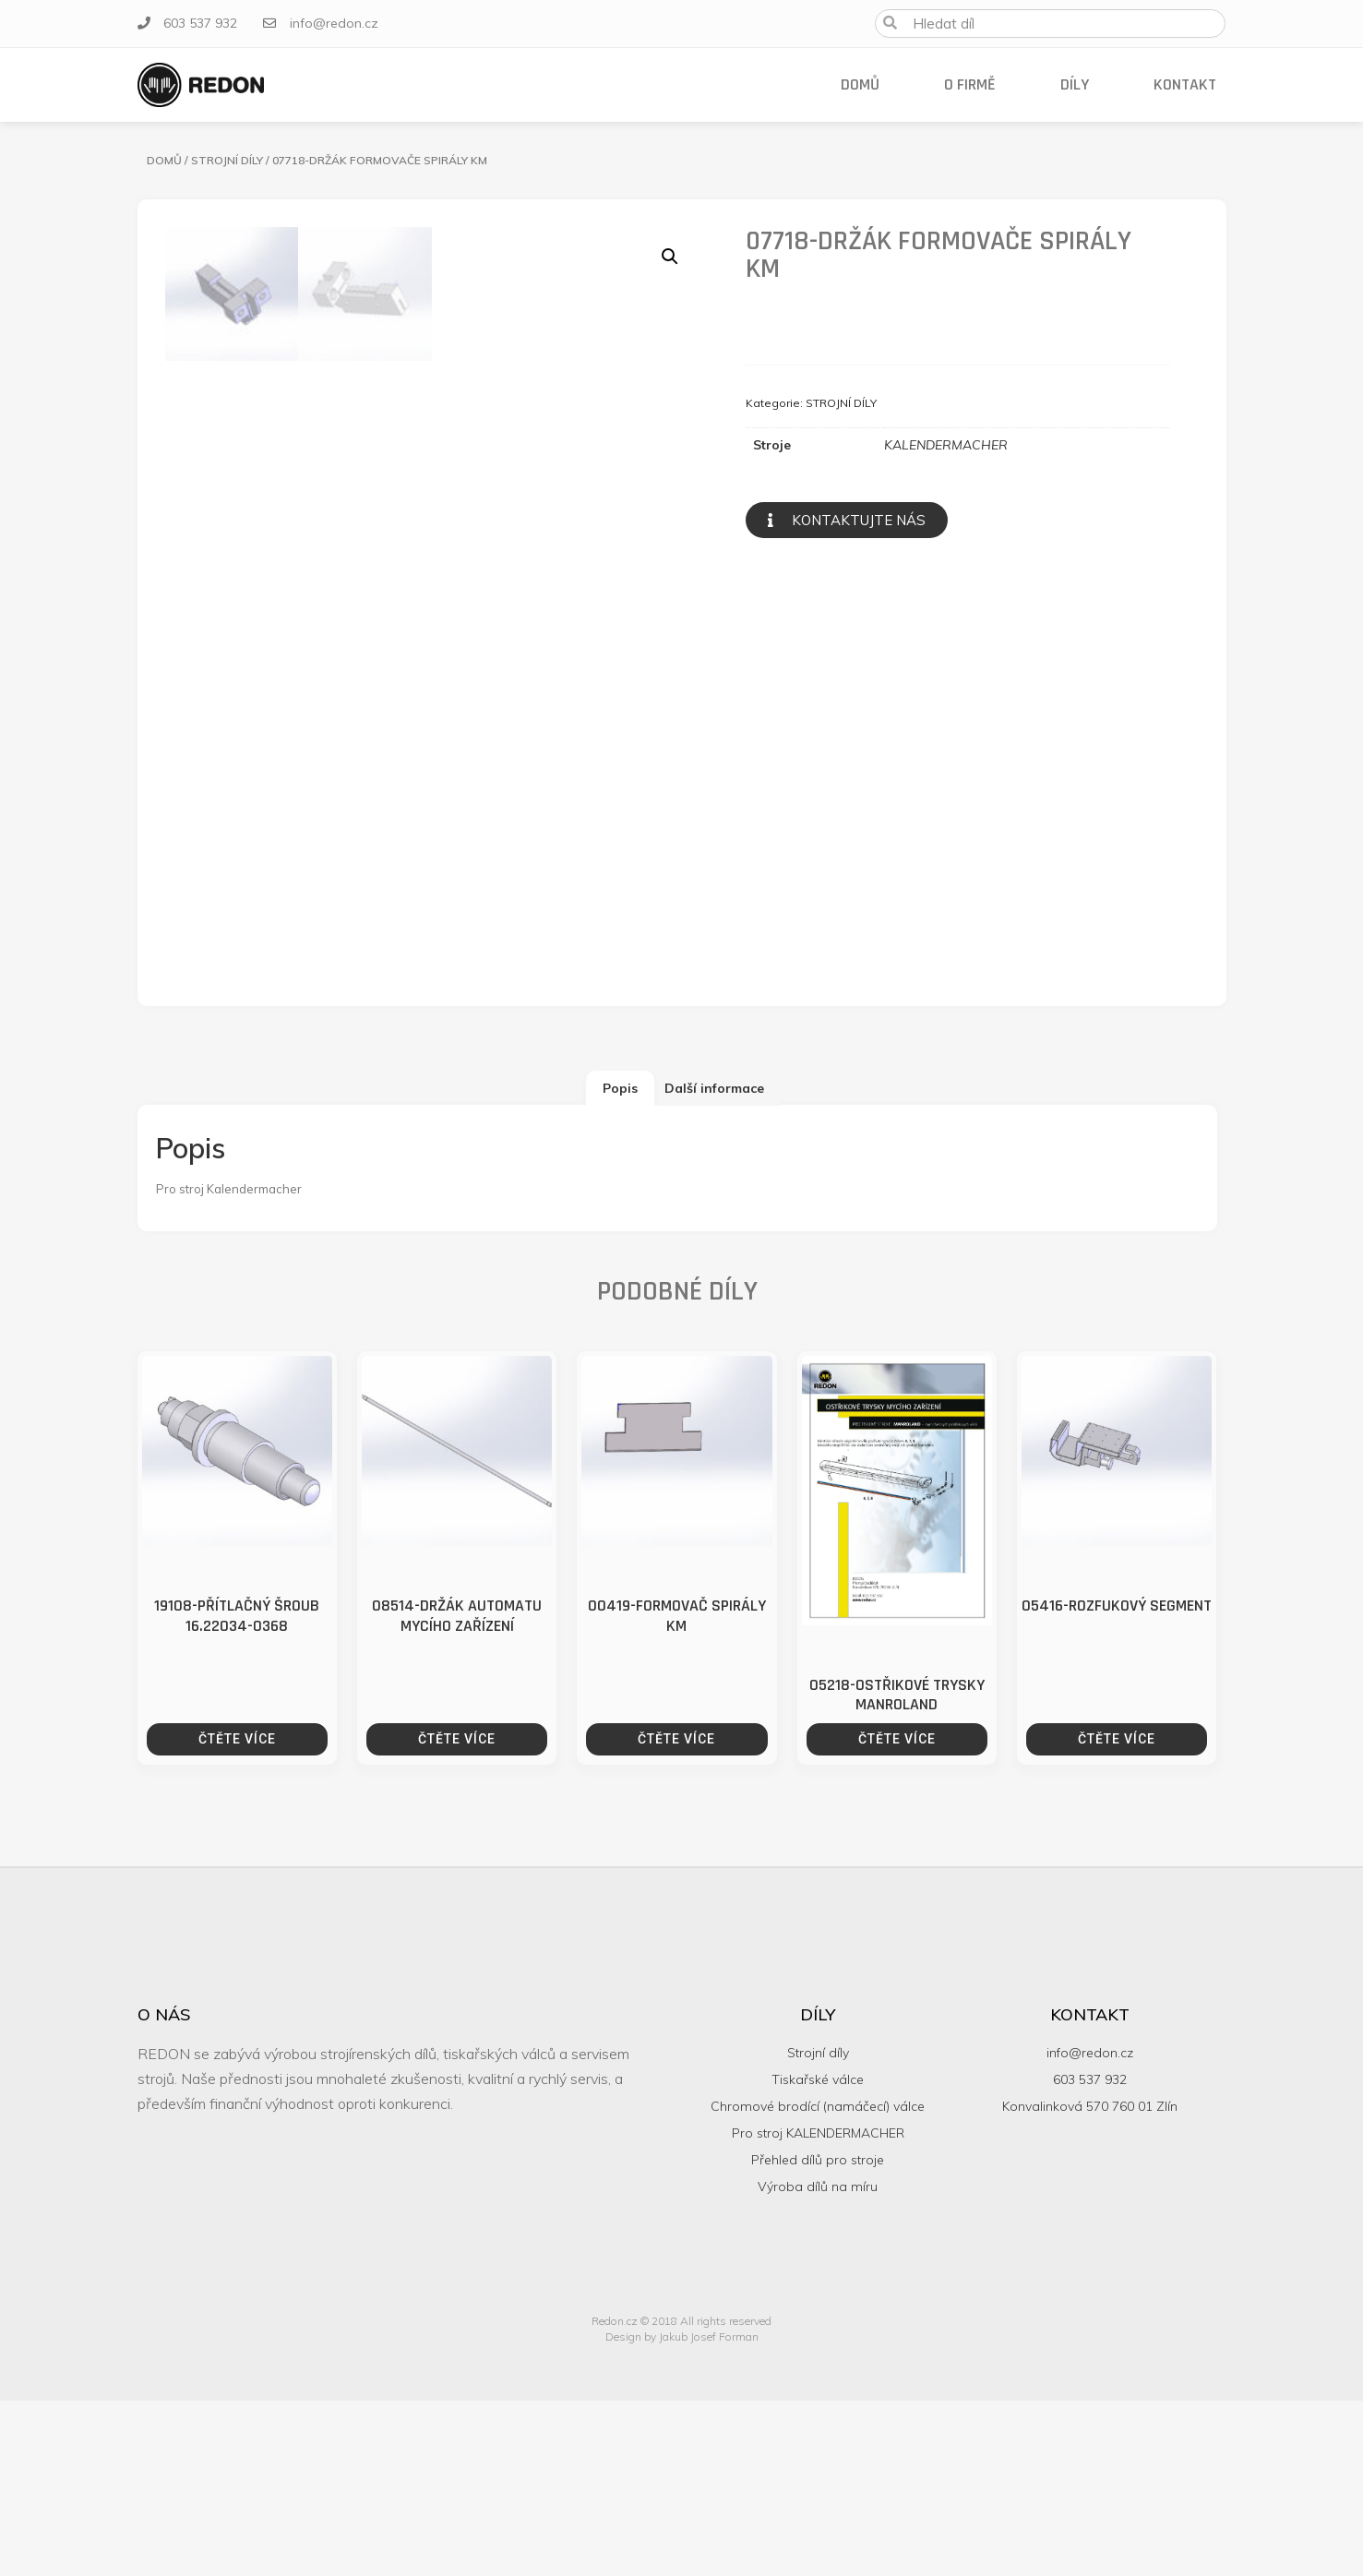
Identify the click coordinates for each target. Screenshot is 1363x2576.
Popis (620, 1263)
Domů (860, 84)
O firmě (970, 84)
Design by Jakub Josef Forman (682, 2512)
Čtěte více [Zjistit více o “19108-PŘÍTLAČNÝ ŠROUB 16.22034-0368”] (237, 1914)
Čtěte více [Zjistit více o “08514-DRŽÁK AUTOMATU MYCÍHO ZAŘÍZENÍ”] (457, 1914)
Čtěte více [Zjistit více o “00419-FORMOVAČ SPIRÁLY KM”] (676, 1914)
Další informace (714, 1263)
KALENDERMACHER (946, 445)
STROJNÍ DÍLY (227, 160)
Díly (1074, 84)
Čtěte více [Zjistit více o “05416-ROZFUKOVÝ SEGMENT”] (1116, 1914)
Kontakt (1185, 84)
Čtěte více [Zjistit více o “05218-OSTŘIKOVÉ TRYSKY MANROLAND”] (897, 1914)
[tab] (620, 1263)
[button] (847, 520)
